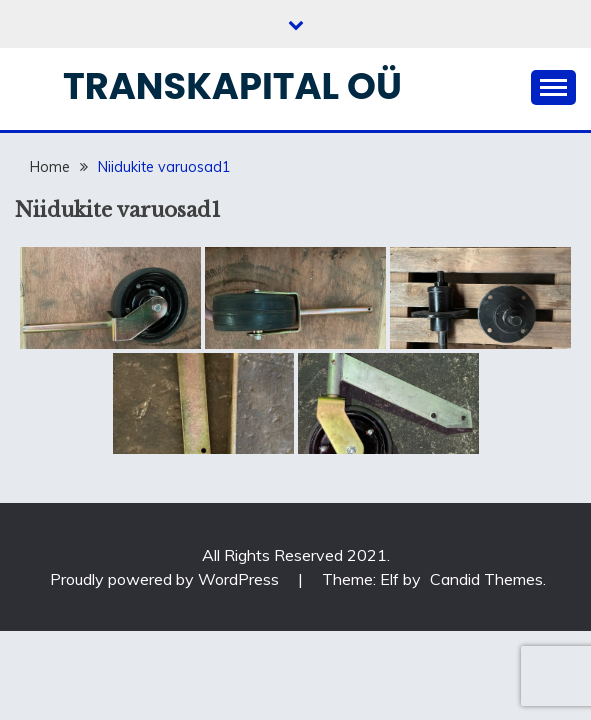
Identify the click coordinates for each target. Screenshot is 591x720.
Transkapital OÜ (232, 86)
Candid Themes (486, 579)
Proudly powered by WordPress (166, 579)
